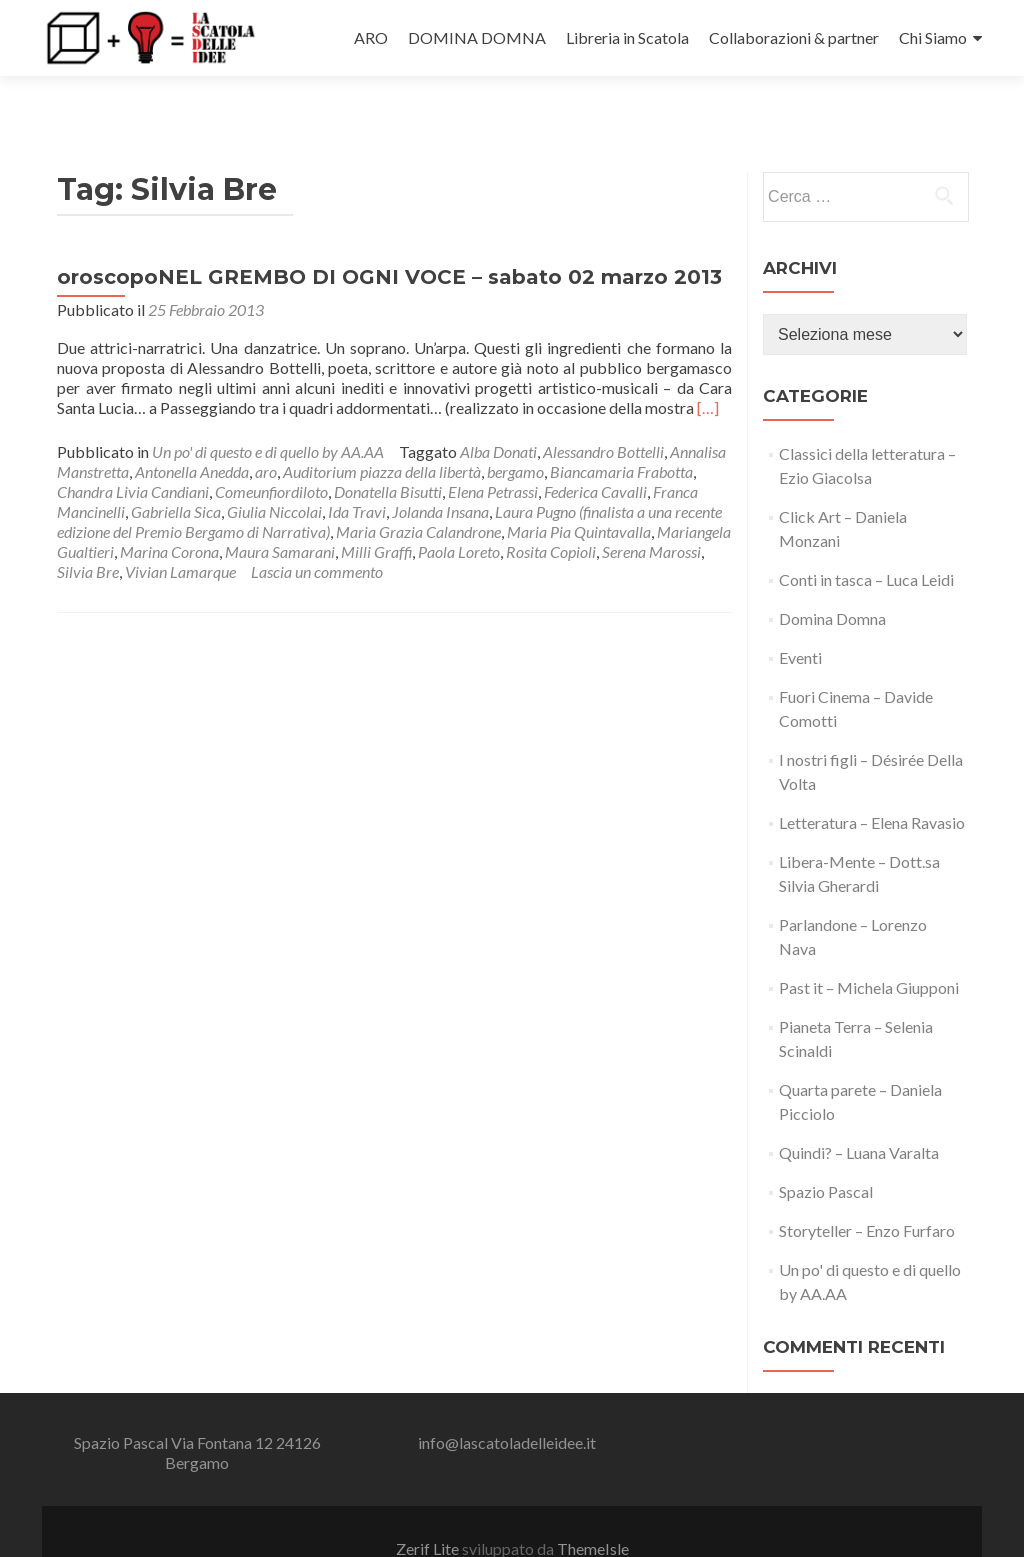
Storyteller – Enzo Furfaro (867, 1194)
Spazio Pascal (826, 1155)
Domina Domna (832, 582)
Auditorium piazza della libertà (382, 435)
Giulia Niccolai (274, 475)
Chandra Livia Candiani (133, 455)
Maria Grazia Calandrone (418, 495)
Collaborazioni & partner (794, 37)
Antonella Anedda (192, 435)
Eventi (800, 621)
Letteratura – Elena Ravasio (872, 786)
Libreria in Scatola (627, 37)
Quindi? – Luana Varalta (859, 1116)
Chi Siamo (933, 37)
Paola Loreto (459, 515)
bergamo (515, 435)
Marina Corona (169, 515)
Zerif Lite (429, 1513)
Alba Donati (498, 415)
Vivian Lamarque (180, 535)
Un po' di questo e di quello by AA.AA (268, 415)
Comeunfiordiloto (271, 455)
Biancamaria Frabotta (621, 435)
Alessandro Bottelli (603, 415)
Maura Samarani (280, 515)
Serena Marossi (651, 515)
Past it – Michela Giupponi (869, 951)
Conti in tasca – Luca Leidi (866, 543)
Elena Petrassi (493, 455)
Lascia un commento (317, 535)
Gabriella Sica (176, 475)
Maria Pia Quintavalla (579, 495)
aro (266, 435)
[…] (708, 371)
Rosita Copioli (551, 515)
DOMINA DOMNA (477, 37)
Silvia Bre (88, 535)
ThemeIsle (593, 1513)
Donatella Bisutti (388, 455)
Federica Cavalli (595, 455)
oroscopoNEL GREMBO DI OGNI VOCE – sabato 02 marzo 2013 (389, 241)
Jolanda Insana (440, 475)
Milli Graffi (376, 515)
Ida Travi (357, 475)
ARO (371, 37)
